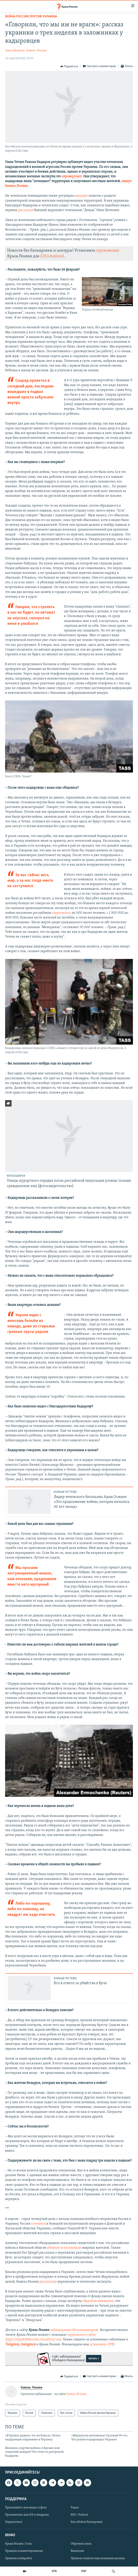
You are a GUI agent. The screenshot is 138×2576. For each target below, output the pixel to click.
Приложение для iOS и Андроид (27, 2514)
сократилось (61, 913)
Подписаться (13, 2522)
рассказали (48, 2282)
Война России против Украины (31, 16)
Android (57, 256)
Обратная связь (81, 2544)
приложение (107, 251)
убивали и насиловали (64, 2248)
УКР (83, 2571)
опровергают (71, 176)
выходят (81, 196)
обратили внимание (97, 2301)
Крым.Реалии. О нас (18, 2544)
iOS (43, 256)
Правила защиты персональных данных (98, 2558)
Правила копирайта (18, 2558)
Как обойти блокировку (87, 2522)
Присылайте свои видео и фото (26, 2507)
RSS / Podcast (79, 2514)
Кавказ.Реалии (77, 2394)
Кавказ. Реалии (36, 50)
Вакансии (77, 2551)
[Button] (69, 66)
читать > (93, 2358)
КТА (54, 2571)
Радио (75, 2507)
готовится (38, 2224)
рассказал (25, 210)
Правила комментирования (24, 2551)
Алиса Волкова (15, 50)
